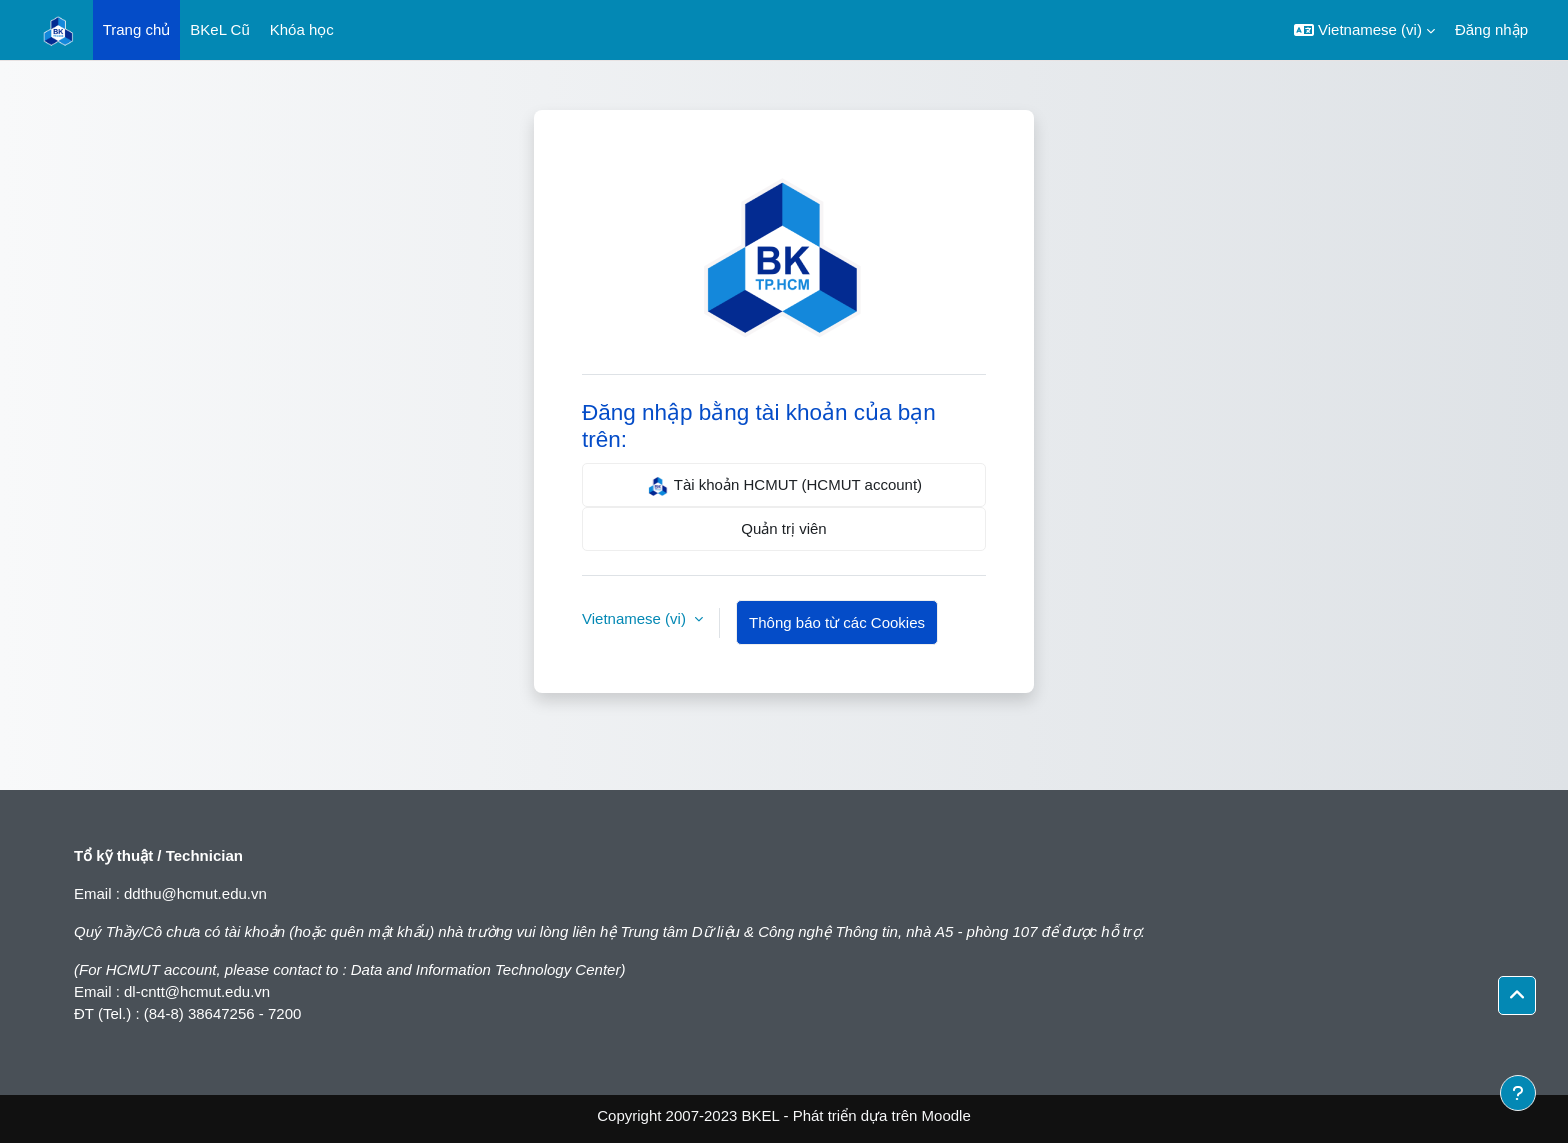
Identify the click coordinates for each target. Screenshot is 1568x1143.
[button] (1364, 30)
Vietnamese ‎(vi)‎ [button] (636, 618)
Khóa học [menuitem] (302, 29)
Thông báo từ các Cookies (837, 622)
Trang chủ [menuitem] (137, 29)
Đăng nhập (1491, 29)
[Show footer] (1518, 1093)
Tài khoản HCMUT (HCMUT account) (784, 486)
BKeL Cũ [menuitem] (219, 29)
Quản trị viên (783, 528)
